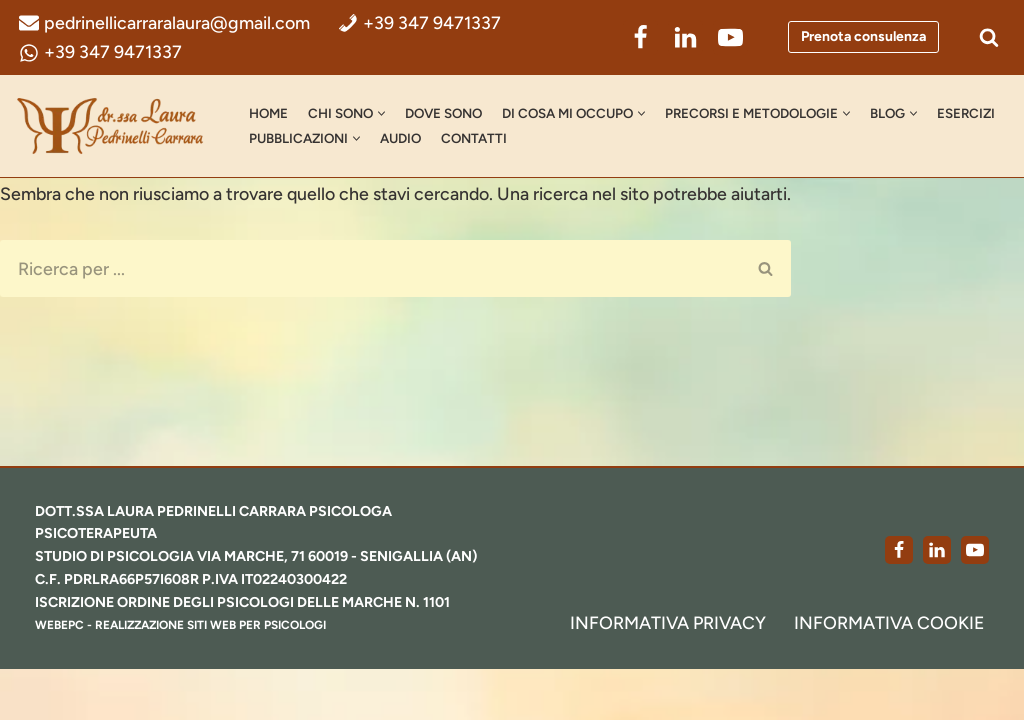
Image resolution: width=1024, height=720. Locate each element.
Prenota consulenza (863, 37)
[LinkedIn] (685, 37)
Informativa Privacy (665, 673)
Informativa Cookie (889, 673)
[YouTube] (730, 37)
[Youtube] (975, 600)
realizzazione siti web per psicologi (213, 676)
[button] (385, 114)
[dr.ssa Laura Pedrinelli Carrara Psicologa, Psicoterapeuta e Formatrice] (115, 127)
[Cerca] (989, 38)
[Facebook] (640, 37)
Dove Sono (449, 114)
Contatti (559, 139)
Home (269, 114)
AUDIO (484, 139)
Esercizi (279, 139)
